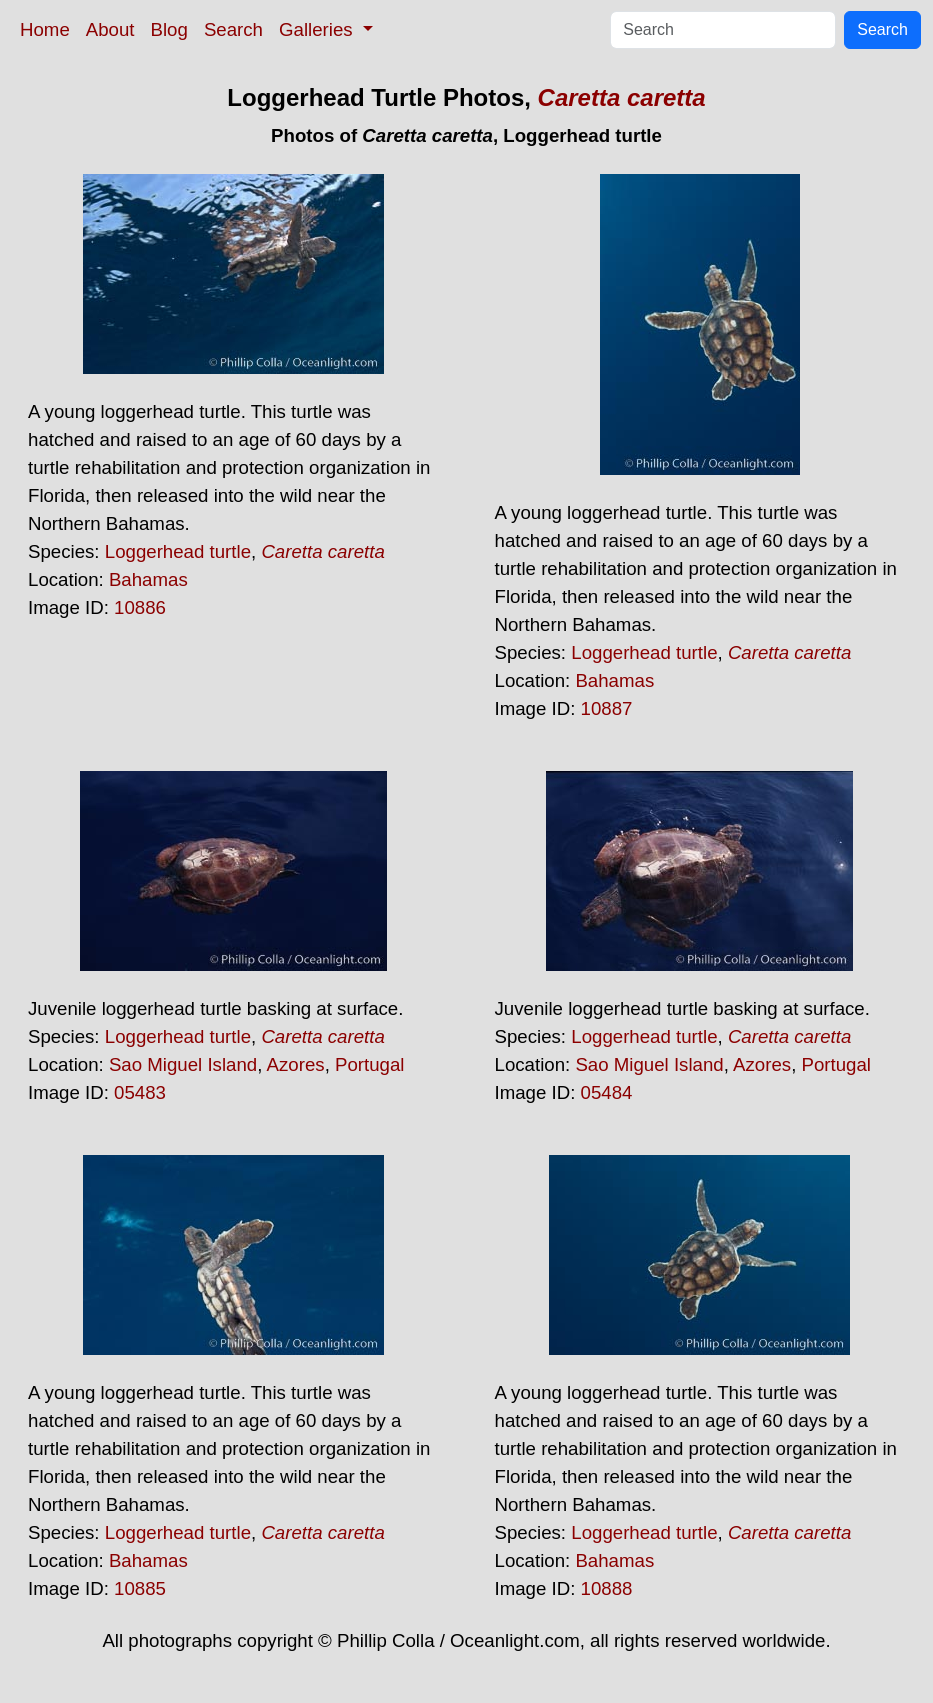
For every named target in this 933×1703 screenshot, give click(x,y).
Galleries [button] (318, 29)
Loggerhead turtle (178, 551)
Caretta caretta (622, 97)
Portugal (370, 1064)
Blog (169, 29)
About (110, 29)
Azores (296, 1064)
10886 (140, 607)
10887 (607, 708)
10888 (607, 1588)
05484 (607, 1092)
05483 (140, 1092)
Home (45, 29)
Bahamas (148, 579)
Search (233, 29)
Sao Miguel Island (183, 1064)
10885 (140, 1588)
